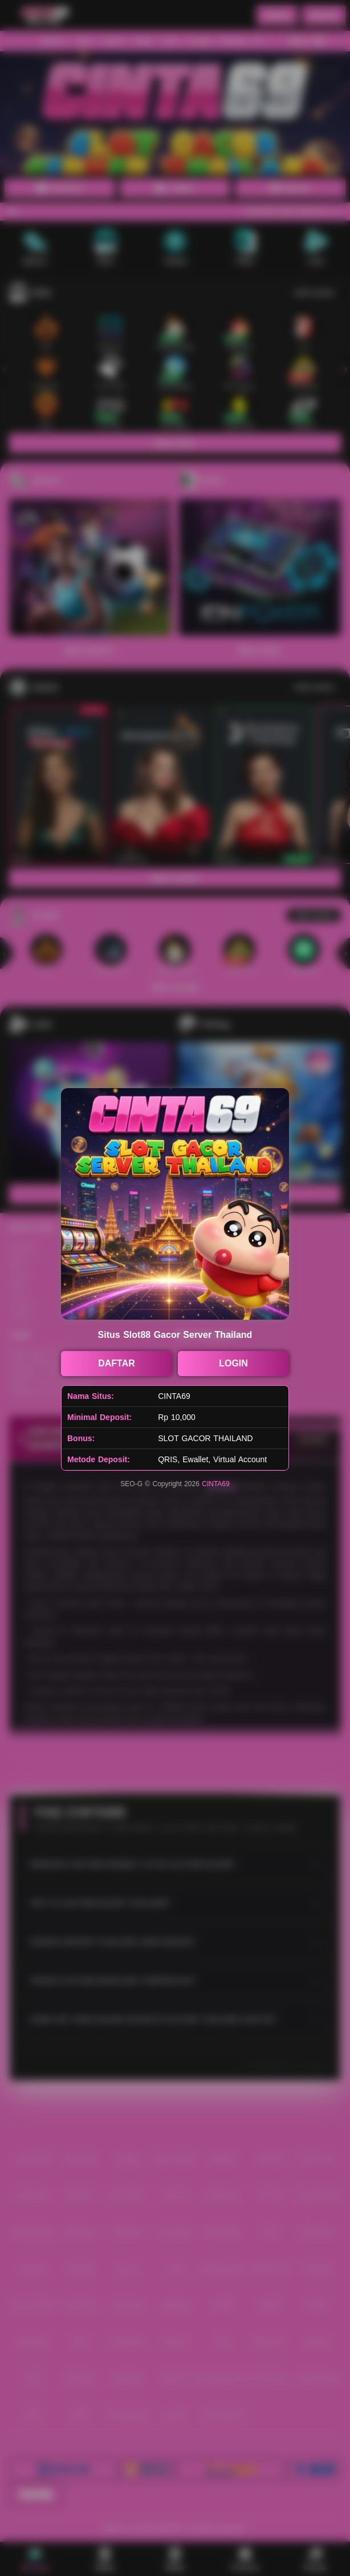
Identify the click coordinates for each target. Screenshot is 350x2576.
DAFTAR (116, 1363)
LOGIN (233, 1363)
